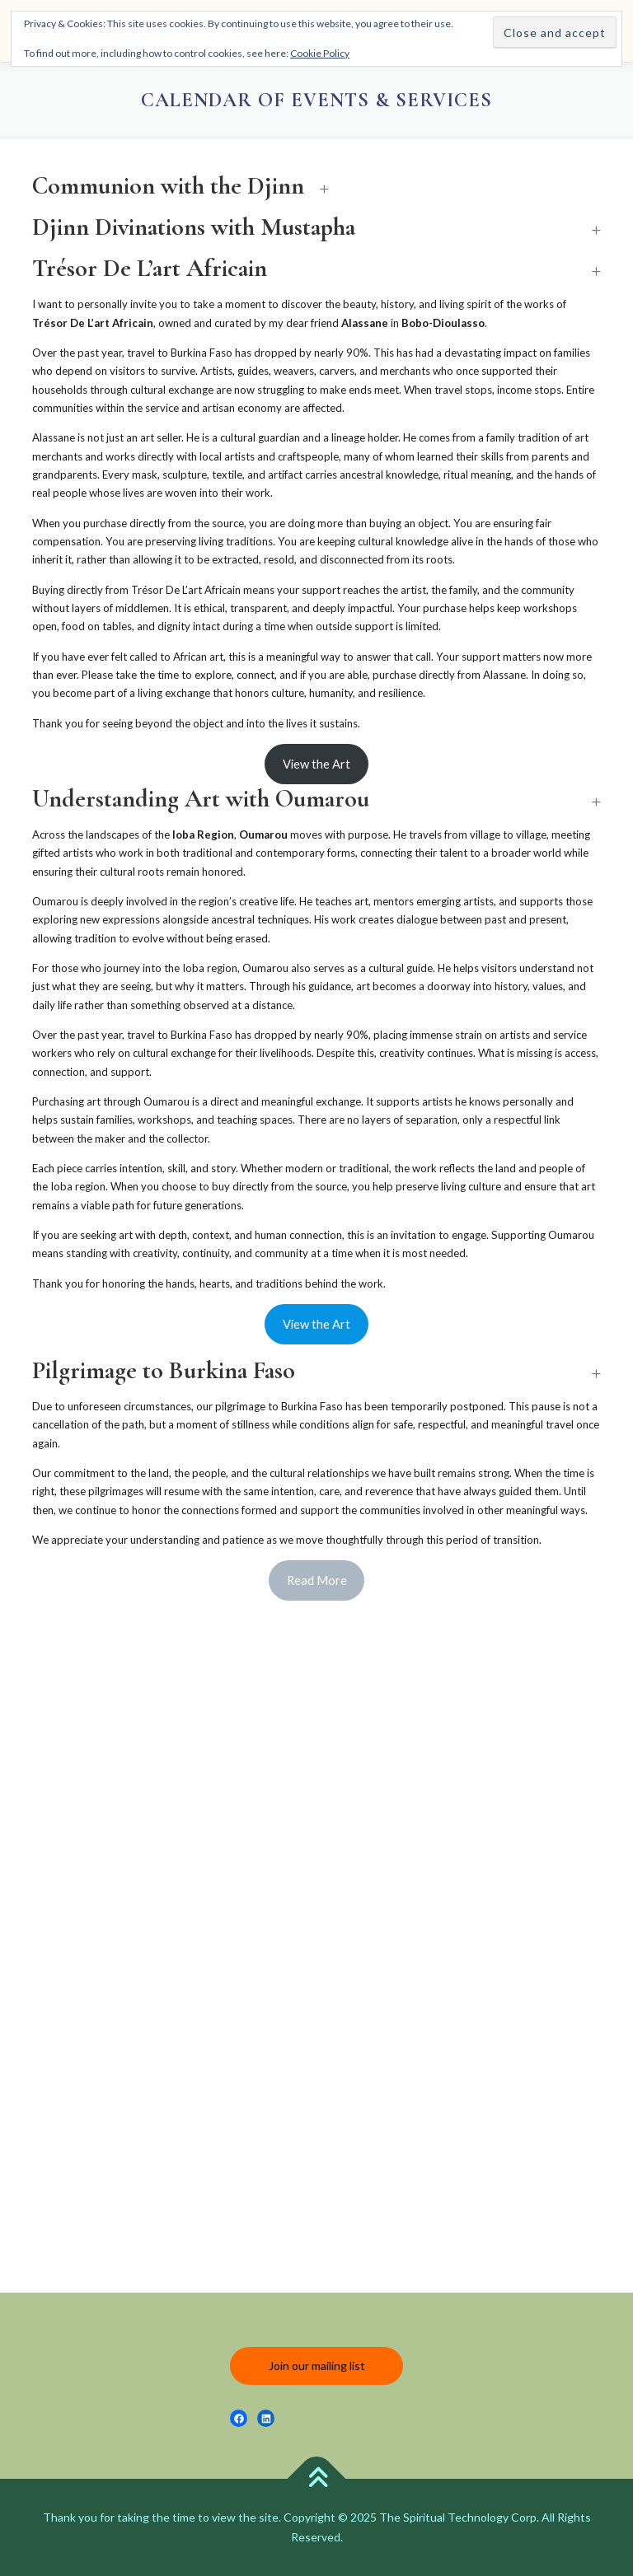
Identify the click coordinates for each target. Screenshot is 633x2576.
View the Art (316, 763)
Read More (317, 1580)
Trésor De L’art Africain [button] (149, 268)
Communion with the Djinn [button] (168, 186)
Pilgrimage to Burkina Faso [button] (163, 1371)
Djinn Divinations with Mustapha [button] (193, 227)
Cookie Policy (319, 53)
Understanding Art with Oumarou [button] (200, 799)
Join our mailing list (317, 2366)
